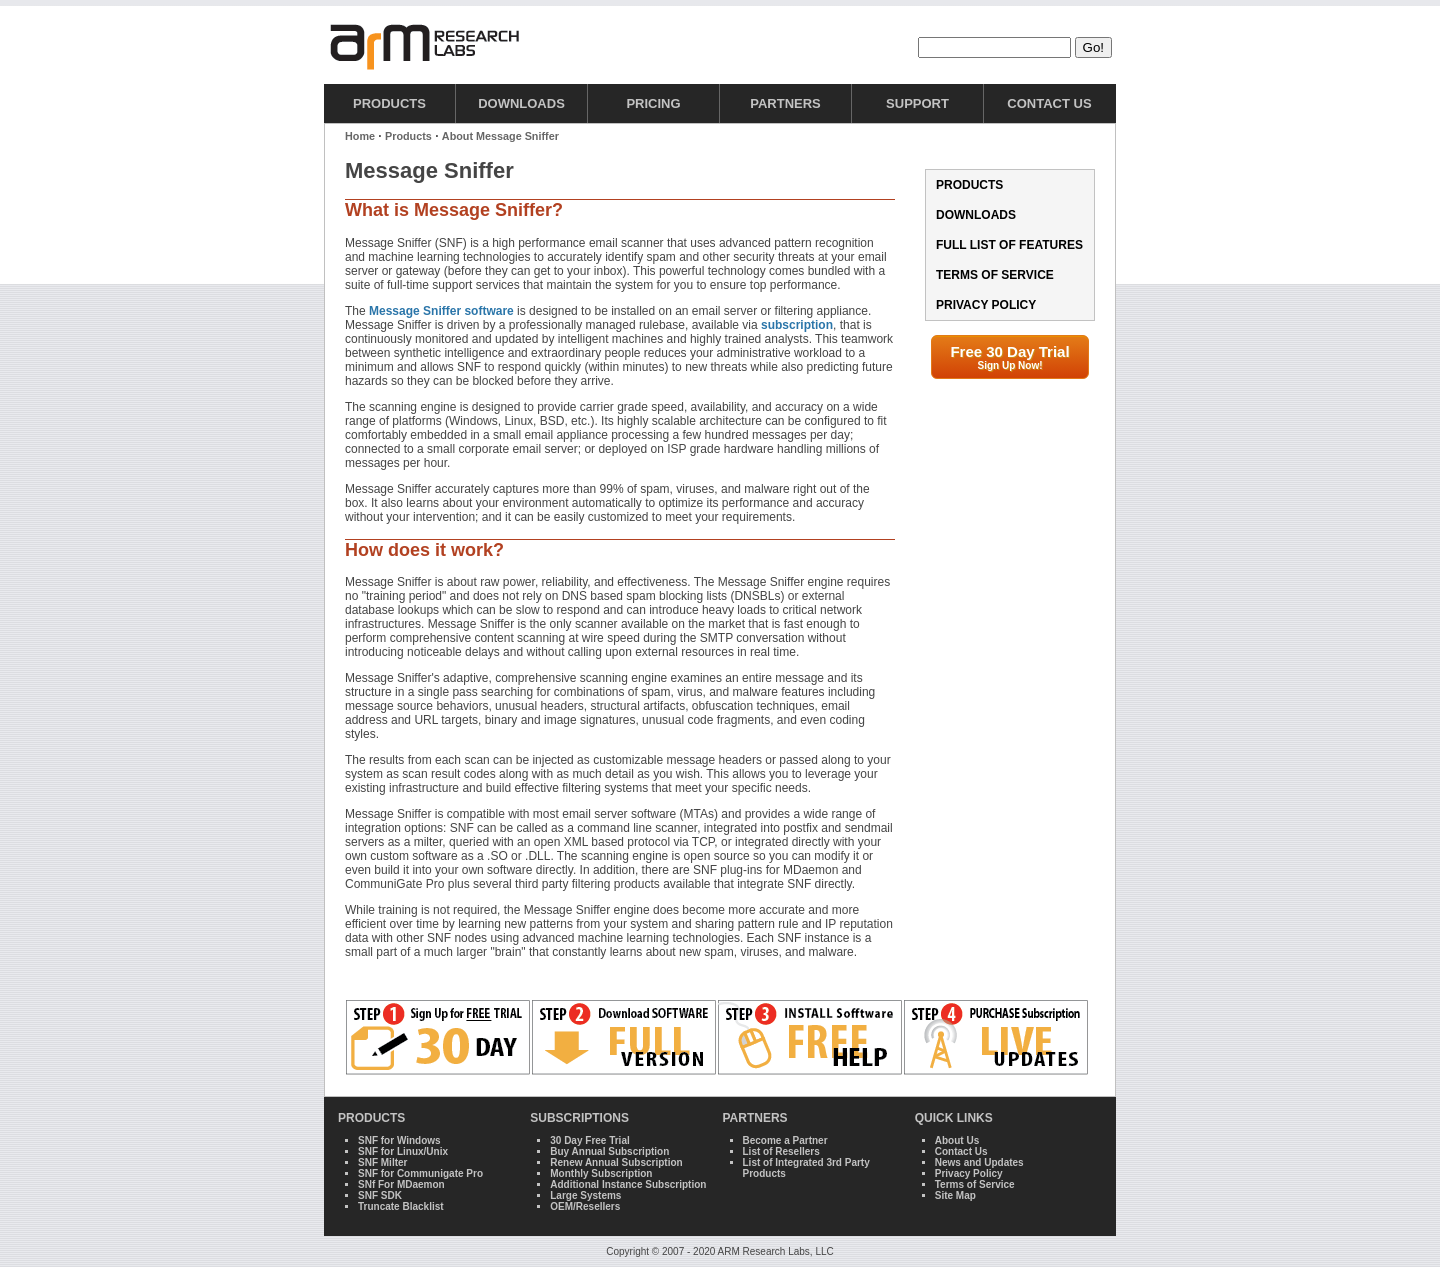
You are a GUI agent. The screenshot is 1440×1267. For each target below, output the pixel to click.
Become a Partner (785, 1140)
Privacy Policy (986, 305)
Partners (785, 103)
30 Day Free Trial (590, 1140)
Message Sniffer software (441, 311)
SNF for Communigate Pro (420, 1173)
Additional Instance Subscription (628, 1184)
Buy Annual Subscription (609, 1151)
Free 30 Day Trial (1009, 357)
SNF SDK (380, 1195)
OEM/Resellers (585, 1206)
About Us (957, 1140)
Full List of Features (1009, 245)
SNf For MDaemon (401, 1184)
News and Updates (979, 1162)
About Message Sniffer (500, 136)
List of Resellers (781, 1151)
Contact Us (1049, 103)
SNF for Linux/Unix (403, 1151)
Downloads (521, 103)
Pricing (653, 103)
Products (389, 103)
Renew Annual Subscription (616, 1162)
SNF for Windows (399, 1140)
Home (360, 136)
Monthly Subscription (601, 1173)
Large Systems (585, 1195)
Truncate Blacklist (401, 1206)
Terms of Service (995, 275)
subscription (797, 325)
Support (917, 103)
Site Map (955, 1195)
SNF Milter (382, 1162)
